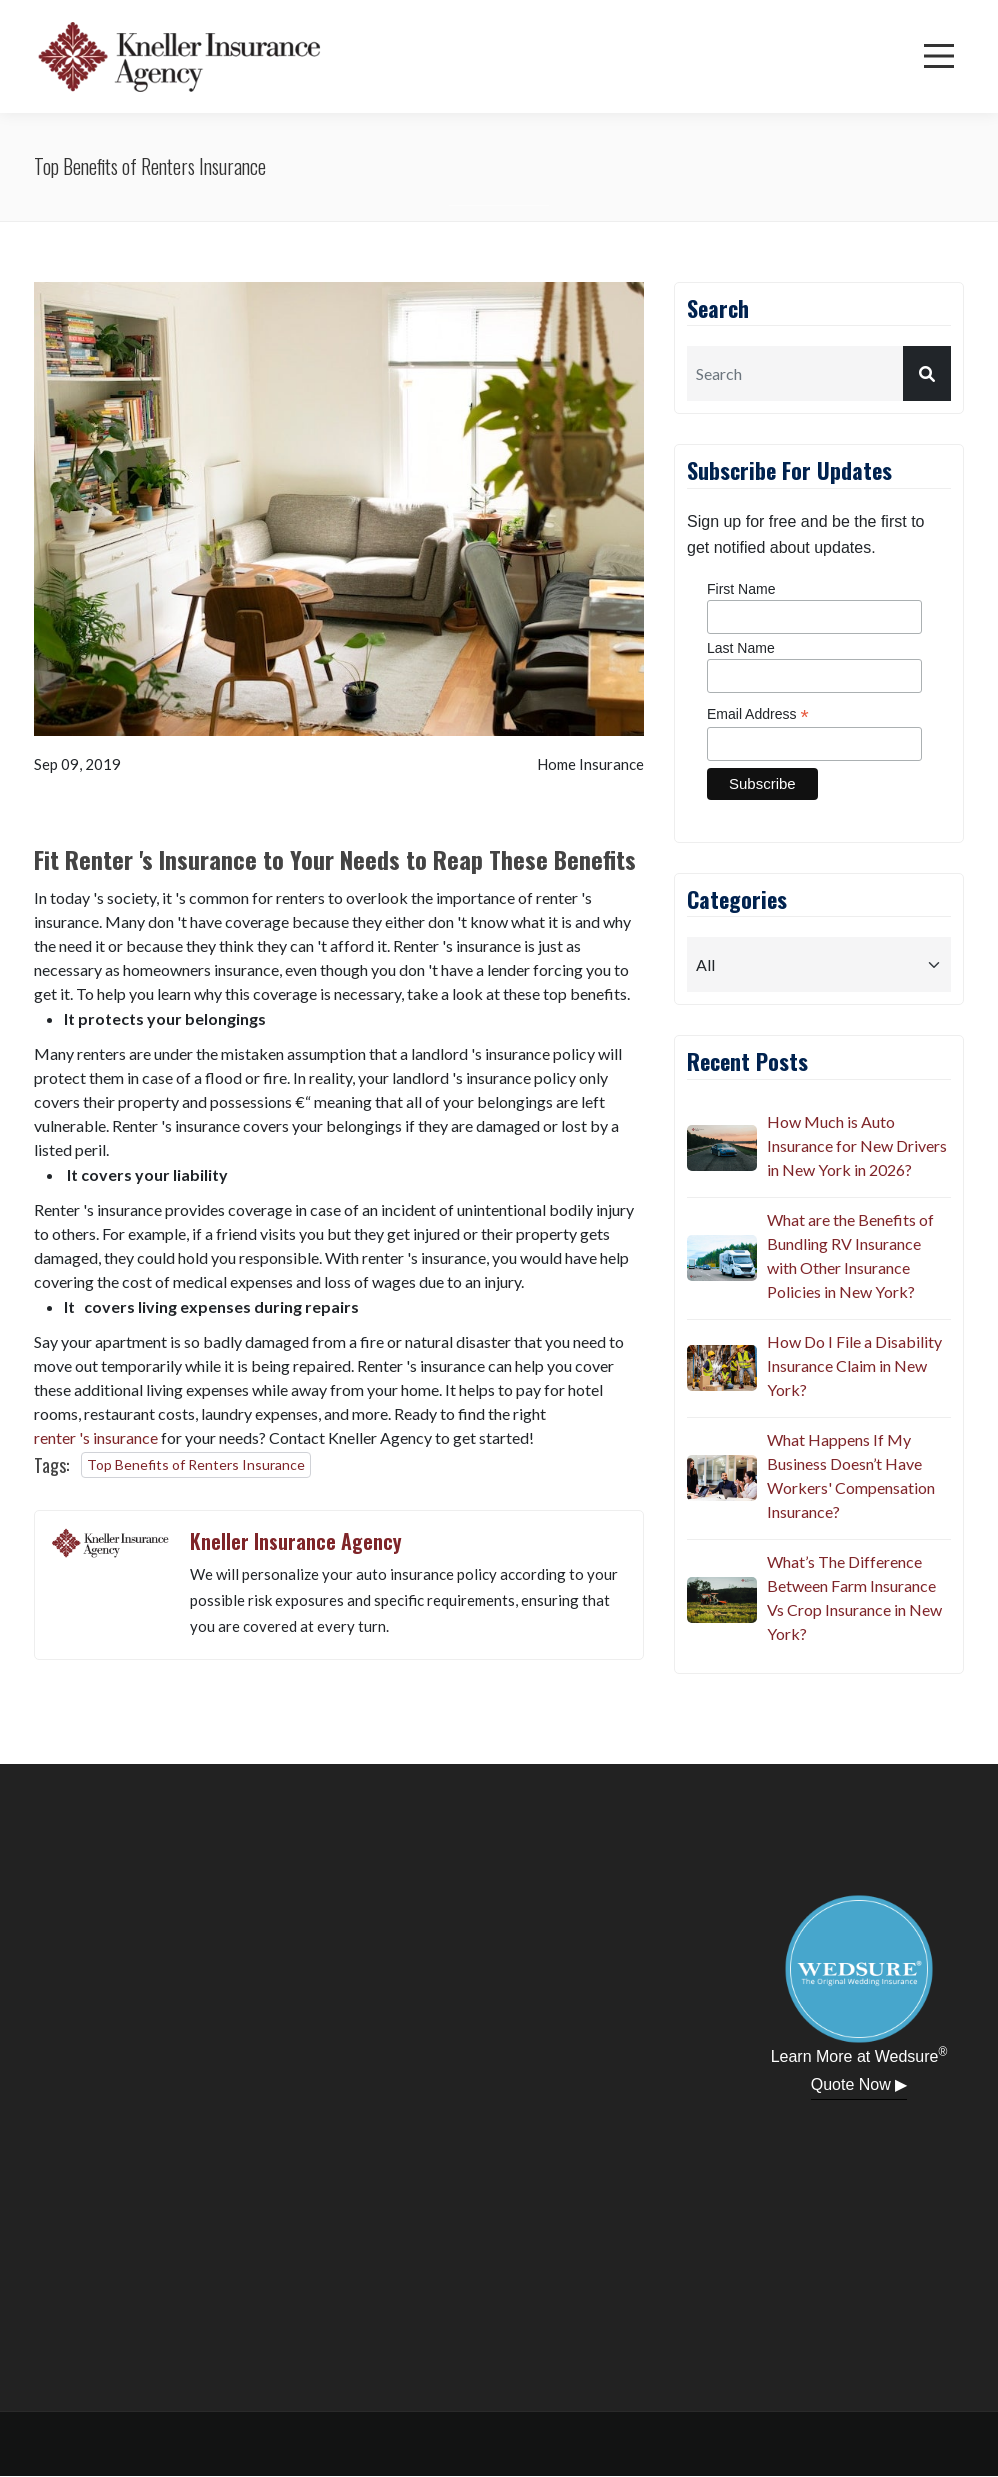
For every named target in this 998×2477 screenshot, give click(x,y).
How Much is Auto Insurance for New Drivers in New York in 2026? (857, 1145)
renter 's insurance (96, 1437)
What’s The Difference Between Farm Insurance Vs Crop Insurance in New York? (854, 1597)
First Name (741, 589)
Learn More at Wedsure (859, 2055)
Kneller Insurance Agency (296, 1541)
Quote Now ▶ (859, 2084)
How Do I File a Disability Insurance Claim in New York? (854, 1365)
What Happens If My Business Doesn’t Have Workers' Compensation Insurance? (851, 1475)
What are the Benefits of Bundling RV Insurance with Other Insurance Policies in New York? (850, 1255)
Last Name (741, 648)
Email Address (758, 714)
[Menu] (939, 56)
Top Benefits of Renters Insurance (196, 1464)
